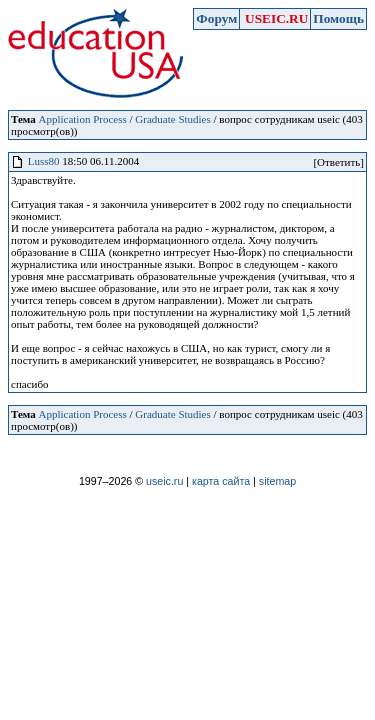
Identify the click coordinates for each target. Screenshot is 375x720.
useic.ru (164, 481)
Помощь (338, 18)
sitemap (277, 481)
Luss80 (44, 161)
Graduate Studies (172, 119)
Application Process (82, 119)
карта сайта (221, 481)
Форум (216, 18)
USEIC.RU (276, 18)
